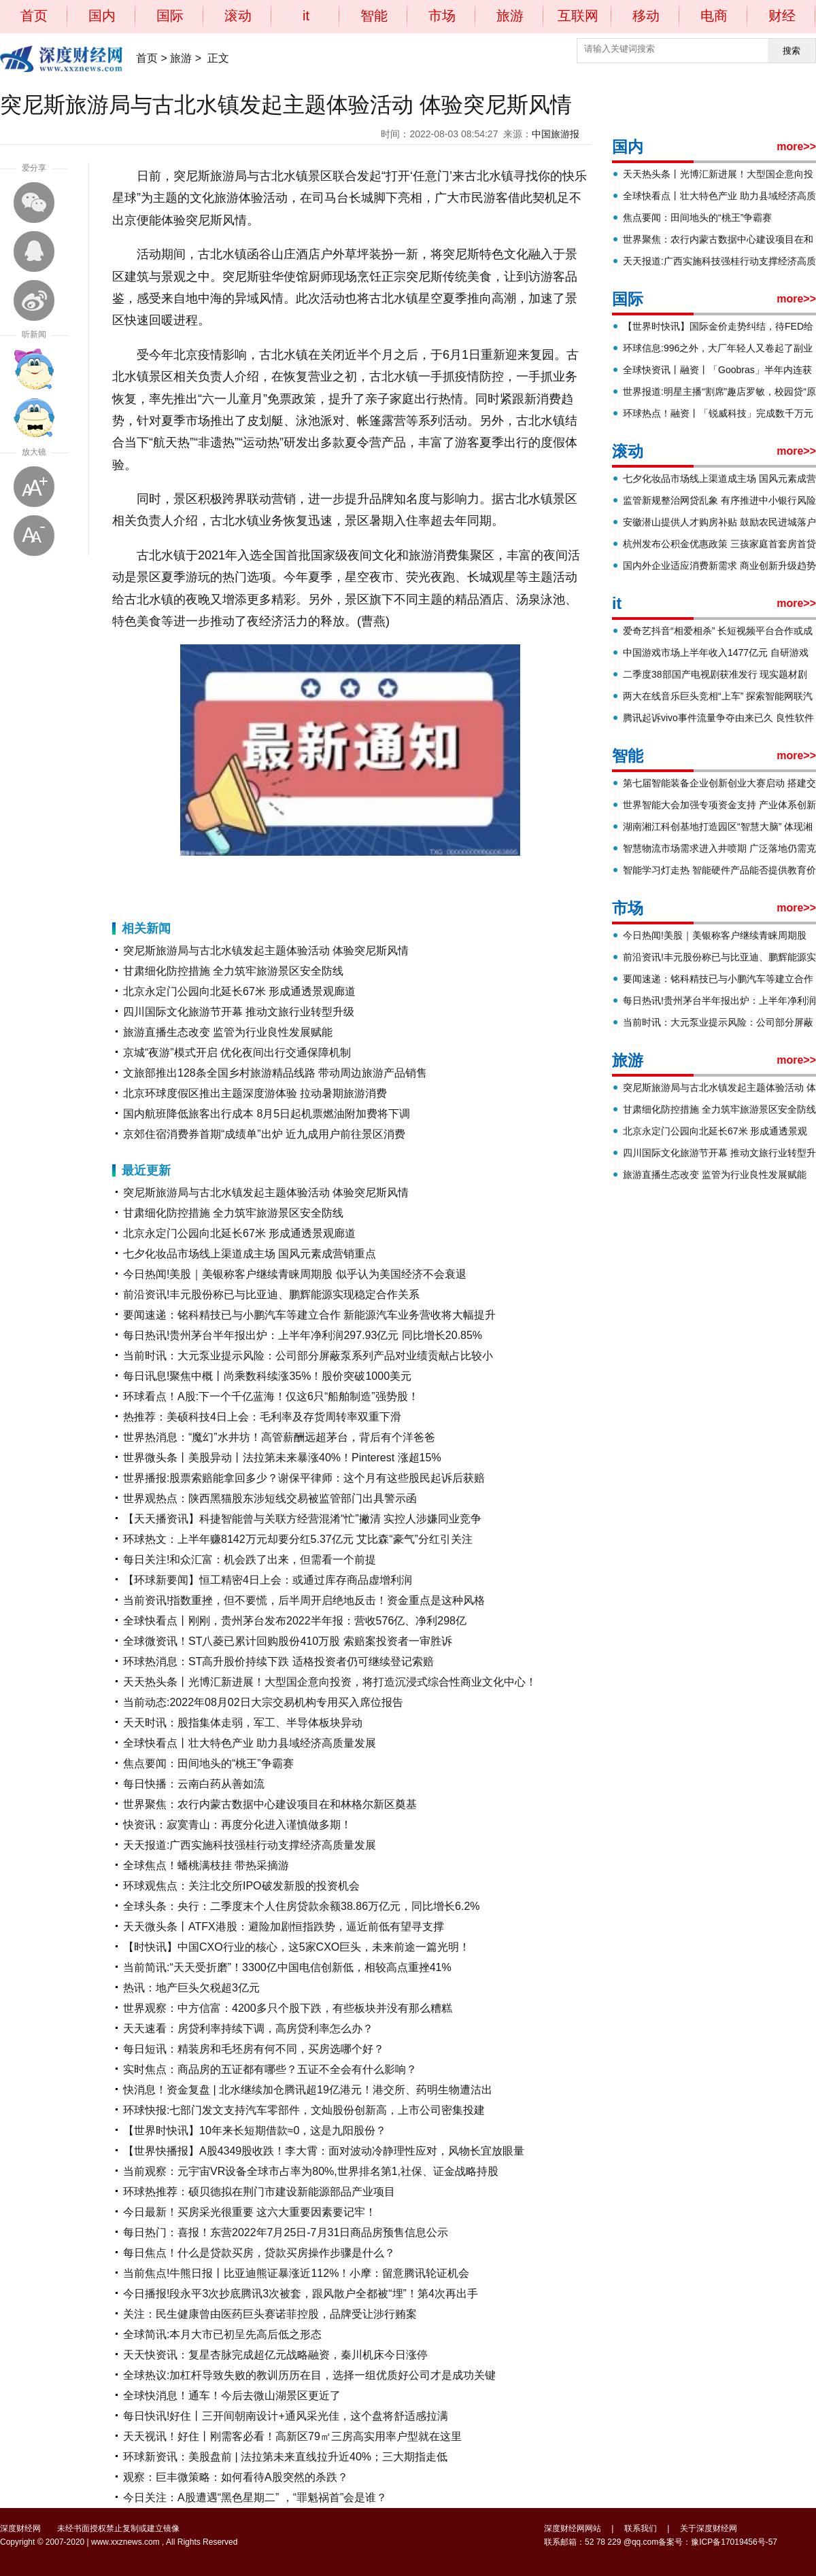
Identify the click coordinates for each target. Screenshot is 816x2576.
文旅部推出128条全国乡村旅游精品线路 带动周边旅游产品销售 (275, 1073)
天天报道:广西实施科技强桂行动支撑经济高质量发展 (249, 1845)
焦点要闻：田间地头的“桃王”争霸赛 (208, 1763)
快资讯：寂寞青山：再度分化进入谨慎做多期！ (237, 1824)
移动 (646, 15)
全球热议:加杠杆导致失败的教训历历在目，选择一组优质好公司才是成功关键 (309, 2375)
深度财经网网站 (572, 2528)
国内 (102, 15)
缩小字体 (34, 535)
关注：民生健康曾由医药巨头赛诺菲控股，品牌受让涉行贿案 (270, 2314)
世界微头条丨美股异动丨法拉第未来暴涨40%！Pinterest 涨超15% (282, 1457)
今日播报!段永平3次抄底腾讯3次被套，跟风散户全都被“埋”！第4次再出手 (300, 2293)
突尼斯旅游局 (195, 879)
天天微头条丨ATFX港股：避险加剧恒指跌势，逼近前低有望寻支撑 (283, 1926)
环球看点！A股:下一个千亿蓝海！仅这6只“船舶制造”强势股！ (271, 1396)
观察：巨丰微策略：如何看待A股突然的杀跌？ (235, 2477)
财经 (782, 15)
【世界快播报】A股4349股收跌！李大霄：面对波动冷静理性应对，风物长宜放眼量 (323, 2151)
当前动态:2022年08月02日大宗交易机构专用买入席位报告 (263, 1702)
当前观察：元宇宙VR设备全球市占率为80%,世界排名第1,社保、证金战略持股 (310, 2171)
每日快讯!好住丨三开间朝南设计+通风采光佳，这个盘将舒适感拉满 (285, 2416)
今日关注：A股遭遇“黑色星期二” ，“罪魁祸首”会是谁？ (255, 2497)
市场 (442, 15)
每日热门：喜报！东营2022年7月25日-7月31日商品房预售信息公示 (285, 2232)
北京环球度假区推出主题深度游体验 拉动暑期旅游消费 (255, 1093)
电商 (714, 15)
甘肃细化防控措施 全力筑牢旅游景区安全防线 (233, 971)
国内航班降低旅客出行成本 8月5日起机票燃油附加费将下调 (266, 1113)
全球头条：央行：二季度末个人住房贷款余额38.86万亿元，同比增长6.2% (301, 1906)
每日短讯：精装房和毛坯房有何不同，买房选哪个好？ (253, 2049)
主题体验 (274, 879)
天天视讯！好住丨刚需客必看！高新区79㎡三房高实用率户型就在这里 (292, 2436)
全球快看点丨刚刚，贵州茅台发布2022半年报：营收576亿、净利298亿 (294, 1620)
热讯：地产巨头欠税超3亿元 (191, 1988)
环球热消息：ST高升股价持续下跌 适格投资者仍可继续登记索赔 (278, 1661)
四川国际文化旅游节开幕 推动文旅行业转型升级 (238, 1011)
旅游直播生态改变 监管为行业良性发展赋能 (228, 1032)
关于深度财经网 (708, 2528)
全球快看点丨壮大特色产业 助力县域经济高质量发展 (249, 1743)
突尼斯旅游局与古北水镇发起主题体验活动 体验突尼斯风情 (266, 950)
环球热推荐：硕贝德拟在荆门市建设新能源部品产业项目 (259, 2191)
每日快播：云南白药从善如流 (194, 1784)
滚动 (238, 15)
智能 (374, 15)
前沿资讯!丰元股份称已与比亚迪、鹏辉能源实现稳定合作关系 (271, 1294)
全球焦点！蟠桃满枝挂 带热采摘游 (206, 1865)
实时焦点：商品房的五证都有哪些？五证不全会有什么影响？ (270, 2069)
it (306, 15)
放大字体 (34, 486)
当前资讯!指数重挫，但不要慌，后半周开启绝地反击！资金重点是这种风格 (304, 1600)
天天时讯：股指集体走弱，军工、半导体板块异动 (242, 1722)
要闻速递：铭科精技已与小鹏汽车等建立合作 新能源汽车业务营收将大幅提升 (309, 1315)
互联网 (578, 15)
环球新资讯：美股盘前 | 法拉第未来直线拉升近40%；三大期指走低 (285, 2456)
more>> (796, 146)
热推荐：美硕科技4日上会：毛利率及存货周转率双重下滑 (262, 1417)
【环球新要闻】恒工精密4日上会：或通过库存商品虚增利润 (267, 1580)
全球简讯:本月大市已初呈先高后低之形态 (222, 2334)
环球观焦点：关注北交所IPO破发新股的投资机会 (241, 1886)
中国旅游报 (555, 133)
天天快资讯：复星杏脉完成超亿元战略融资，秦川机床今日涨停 (275, 2355)
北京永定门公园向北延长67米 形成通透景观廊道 (239, 991)
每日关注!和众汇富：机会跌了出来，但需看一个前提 (249, 1559)
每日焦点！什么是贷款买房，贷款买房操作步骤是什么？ (259, 2253)
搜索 (791, 51)
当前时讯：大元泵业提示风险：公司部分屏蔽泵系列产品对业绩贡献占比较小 (308, 1355)
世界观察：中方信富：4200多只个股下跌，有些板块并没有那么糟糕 (287, 2008)
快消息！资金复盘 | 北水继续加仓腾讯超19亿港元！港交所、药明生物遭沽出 (307, 2089)
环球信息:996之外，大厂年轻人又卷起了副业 (718, 348)
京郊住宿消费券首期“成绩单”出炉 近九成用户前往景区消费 (264, 1134)
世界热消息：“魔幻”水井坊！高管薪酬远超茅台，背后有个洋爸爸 (279, 1437)
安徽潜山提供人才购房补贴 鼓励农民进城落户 (719, 522)
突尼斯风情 (312, 879)
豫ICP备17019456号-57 (734, 2542)
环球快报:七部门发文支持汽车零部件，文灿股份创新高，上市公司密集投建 (304, 2110)
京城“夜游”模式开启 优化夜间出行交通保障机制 (237, 1052)
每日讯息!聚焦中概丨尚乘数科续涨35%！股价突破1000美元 (267, 1376)
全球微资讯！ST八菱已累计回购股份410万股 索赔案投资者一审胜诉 (287, 1641)
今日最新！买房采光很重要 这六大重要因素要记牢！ (249, 2212)
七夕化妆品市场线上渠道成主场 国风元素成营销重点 (249, 1253)
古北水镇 (239, 879)
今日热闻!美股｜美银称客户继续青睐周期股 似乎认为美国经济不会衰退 (294, 1274)
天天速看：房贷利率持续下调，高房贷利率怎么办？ (248, 2028)
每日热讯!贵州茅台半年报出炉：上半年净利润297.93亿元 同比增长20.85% (302, 1335)
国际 (170, 15)
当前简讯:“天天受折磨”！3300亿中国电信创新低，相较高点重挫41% (287, 1967)
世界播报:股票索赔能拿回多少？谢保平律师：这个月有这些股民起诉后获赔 (304, 1478)
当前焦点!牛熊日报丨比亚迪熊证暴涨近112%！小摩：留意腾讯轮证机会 (296, 2273)
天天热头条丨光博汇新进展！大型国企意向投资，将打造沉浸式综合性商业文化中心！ (330, 1682)
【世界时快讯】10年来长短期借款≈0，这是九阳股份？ (254, 2130)
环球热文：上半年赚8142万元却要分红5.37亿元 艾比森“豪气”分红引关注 (298, 1539)
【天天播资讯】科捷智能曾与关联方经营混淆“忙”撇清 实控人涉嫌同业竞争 (302, 1519)
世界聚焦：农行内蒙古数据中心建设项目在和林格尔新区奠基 (270, 1804)
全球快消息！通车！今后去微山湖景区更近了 (232, 2395)
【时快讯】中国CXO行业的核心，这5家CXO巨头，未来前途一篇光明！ (296, 1947)
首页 (34, 15)
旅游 (510, 15)
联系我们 (640, 2528)
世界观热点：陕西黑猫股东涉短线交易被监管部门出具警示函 (270, 1498)
